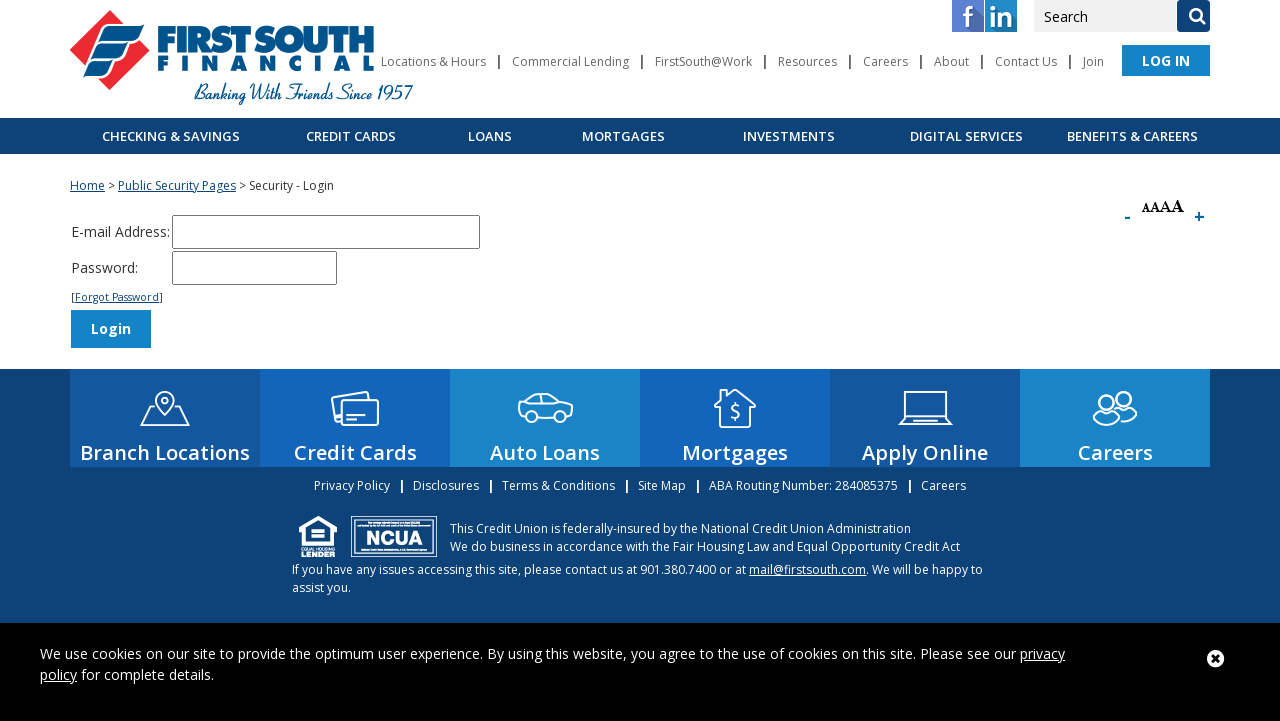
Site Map (662, 485)
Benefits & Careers (1132, 136)
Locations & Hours (433, 61)
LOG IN (1166, 60)
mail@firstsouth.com (807, 569)
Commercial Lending (570, 61)
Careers (885, 61)
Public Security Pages (177, 185)
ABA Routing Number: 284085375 (803, 485)
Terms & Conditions (558, 485)
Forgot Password (117, 297)
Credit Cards (351, 136)
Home (87, 185)
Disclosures (446, 485)
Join (1093, 61)
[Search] (1193, 16)
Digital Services (966, 136)
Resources (807, 61)
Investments (789, 136)
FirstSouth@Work (703, 61)
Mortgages (623, 136)
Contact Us (1026, 61)
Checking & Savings (171, 136)
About (951, 61)
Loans (490, 136)
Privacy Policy (352, 485)
